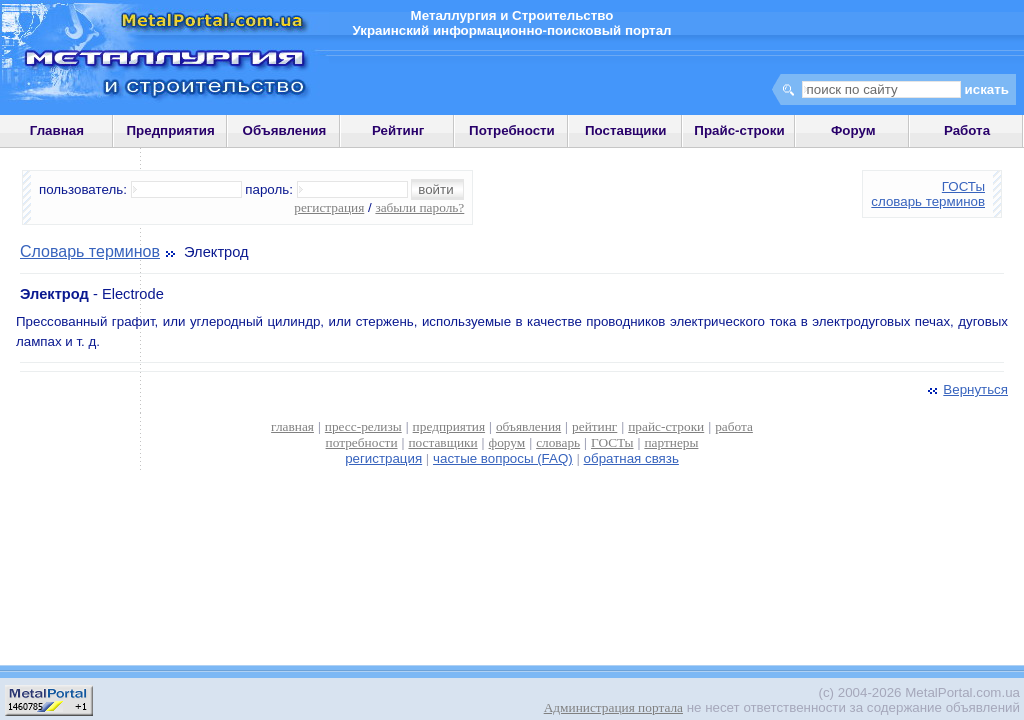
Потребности (512, 130)
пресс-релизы (363, 426)
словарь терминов (928, 201)
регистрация (329, 207)
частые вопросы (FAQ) (503, 458)
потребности (362, 442)
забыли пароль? (419, 207)
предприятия (449, 426)
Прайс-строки (739, 130)
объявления (528, 426)
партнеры (671, 442)
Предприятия (171, 130)
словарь (558, 442)
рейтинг (594, 426)
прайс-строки (666, 426)
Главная (57, 130)
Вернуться (966, 389)
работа (734, 426)
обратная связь (631, 458)
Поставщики (625, 130)
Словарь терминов (90, 251)
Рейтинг (398, 130)
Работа (967, 130)
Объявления (285, 130)
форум (507, 442)
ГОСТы (963, 186)
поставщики (442, 442)
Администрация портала (613, 707)
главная (292, 426)
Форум (853, 130)
